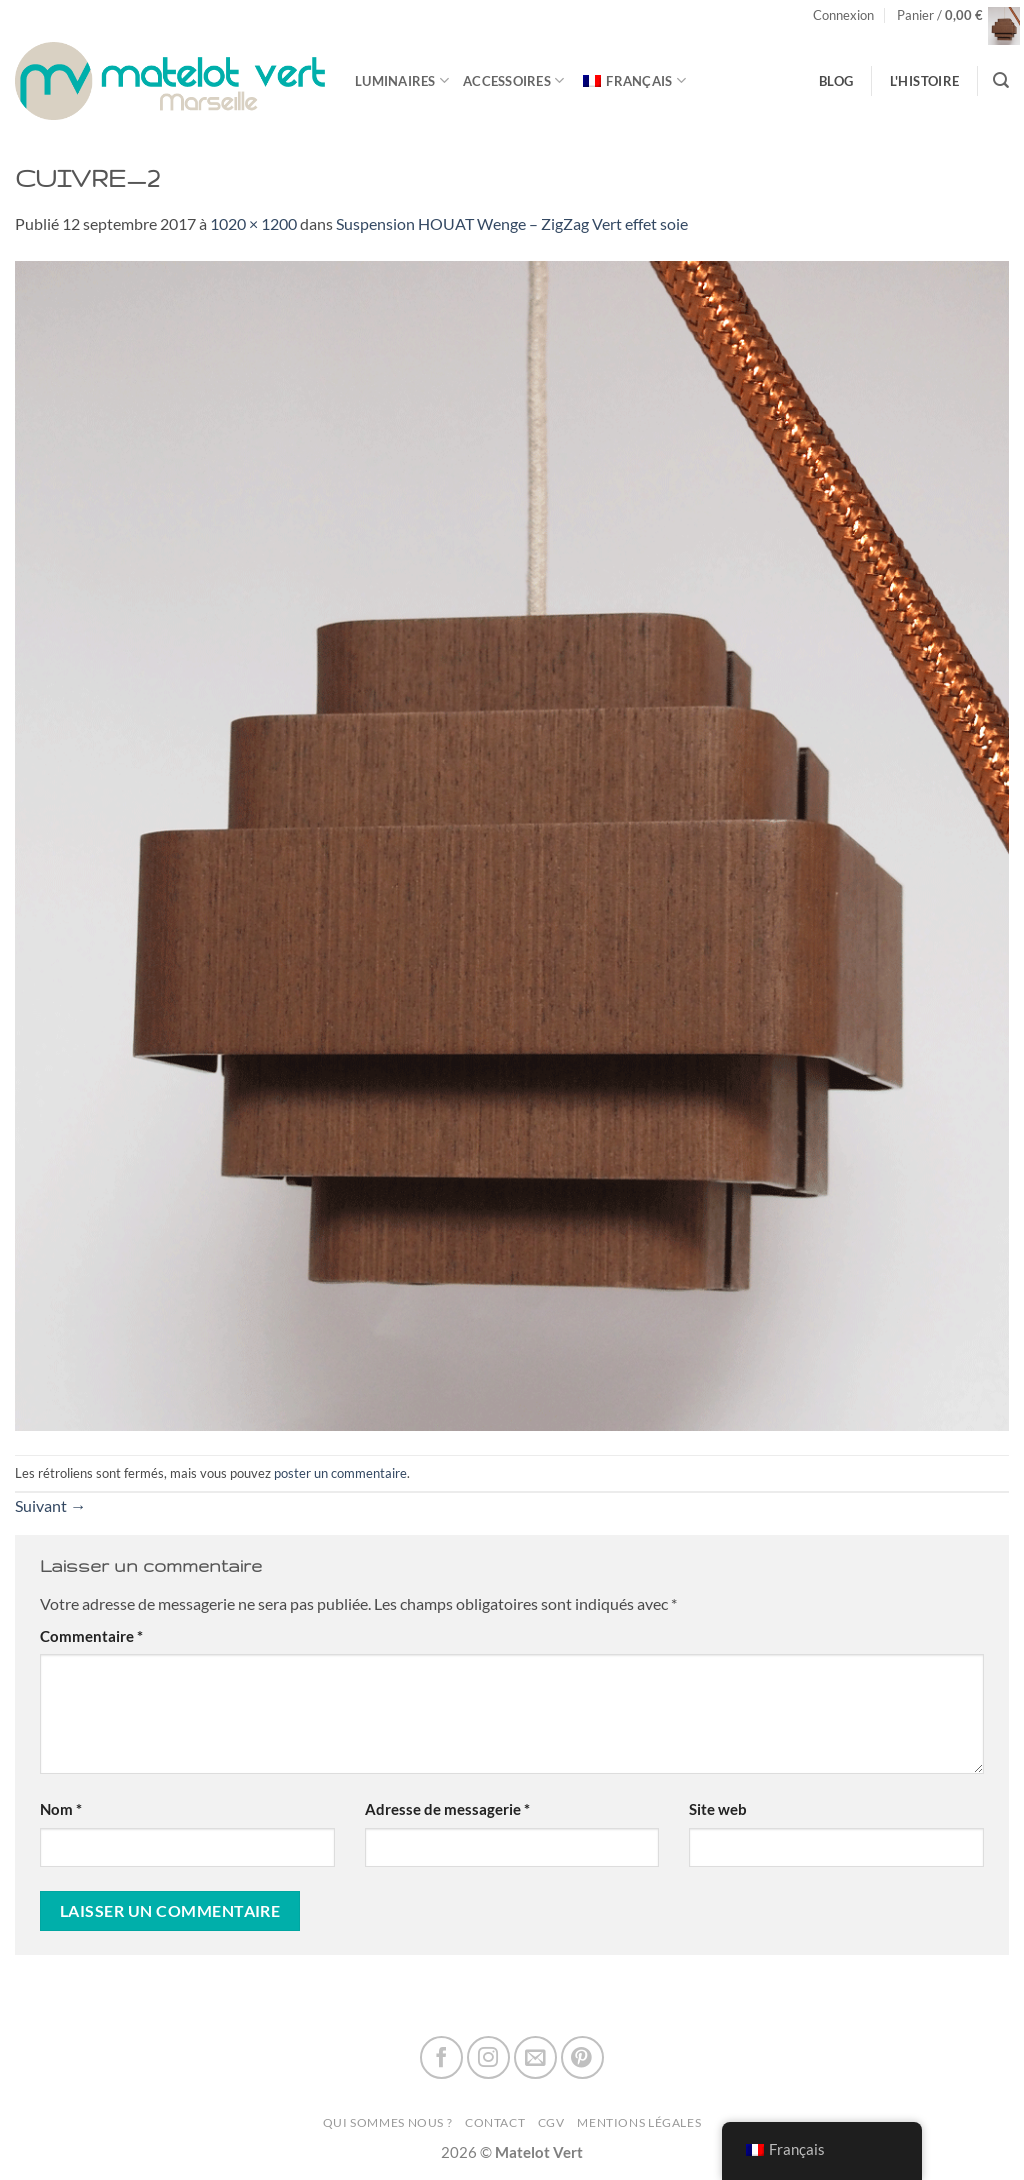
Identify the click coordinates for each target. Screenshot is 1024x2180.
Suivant (50, 1505)
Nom (61, 1809)
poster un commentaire (340, 1473)
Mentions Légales (639, 2122)
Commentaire (91, 1636)
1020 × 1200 (253, 223)
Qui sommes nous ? (388, 2122)
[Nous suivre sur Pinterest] (582, 2057)
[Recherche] (1001, 80)
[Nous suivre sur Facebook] (441, 2057)
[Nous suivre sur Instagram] (488, 2057)
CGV (551, 2122)
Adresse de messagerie (447, 1809)
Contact (495, 2122)
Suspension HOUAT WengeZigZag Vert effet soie (512, 223)
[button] (843, 15)
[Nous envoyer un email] (535, 2057)
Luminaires (402, 80)
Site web (718, 1809)
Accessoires (513, 80)
